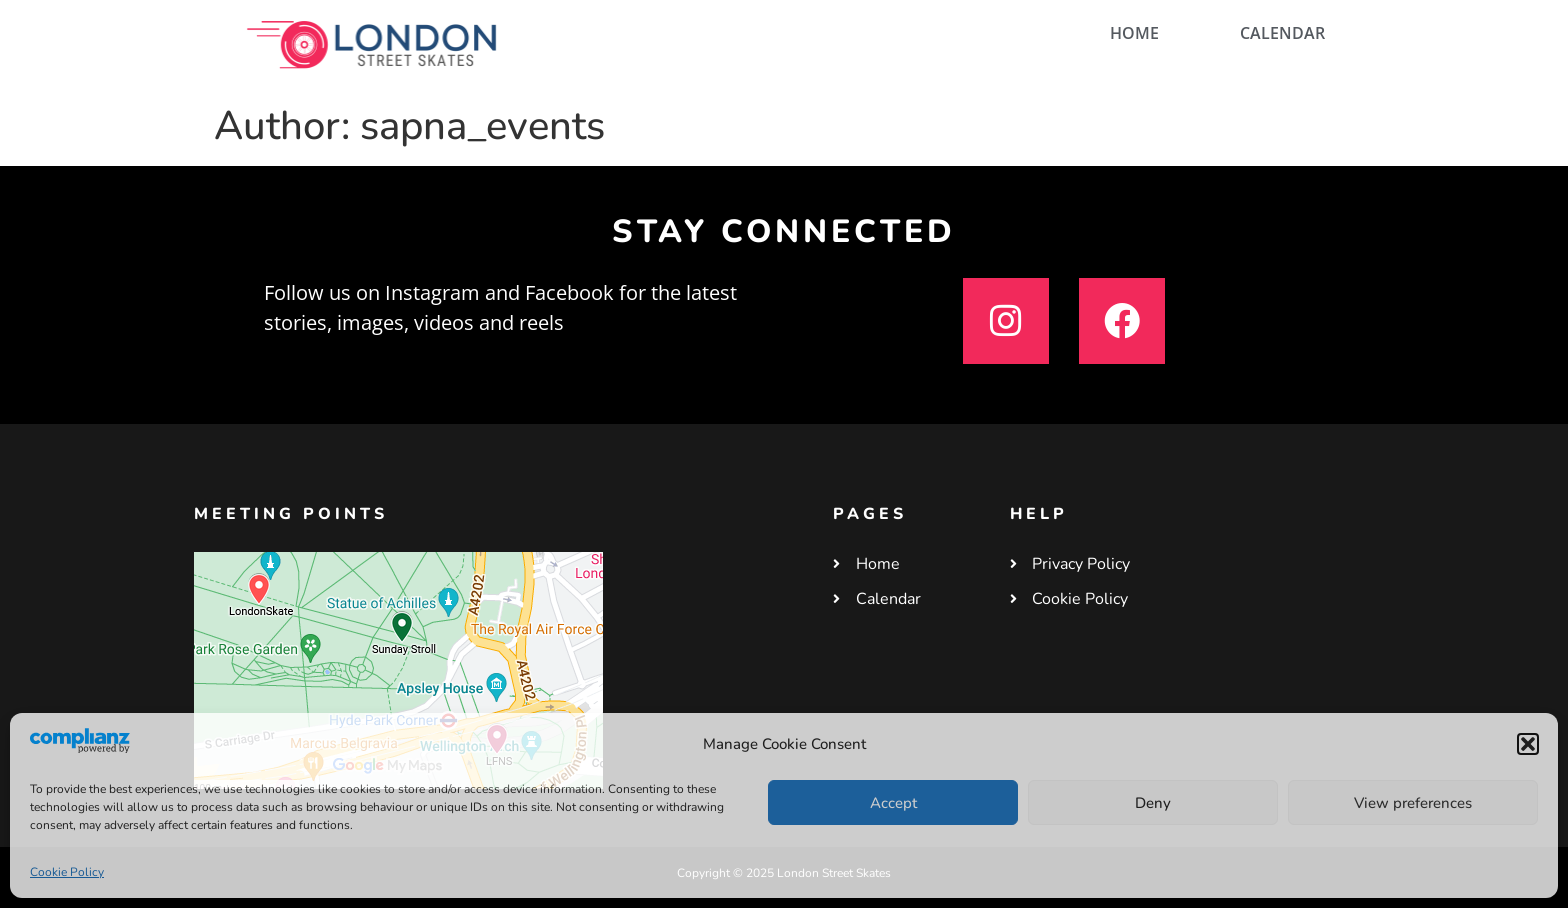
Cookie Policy (67, 872)
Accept (893, 803)
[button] (1528, 744)
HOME (1134, 33)
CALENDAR (1282, 33)
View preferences (1413, 803)
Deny (1153, 803)
